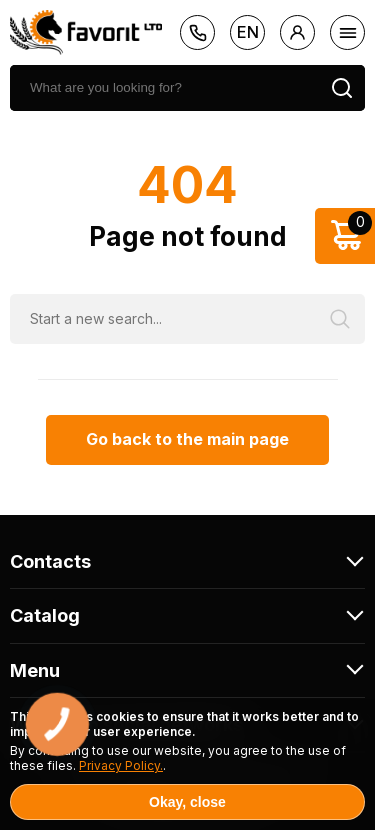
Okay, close (187, 802)
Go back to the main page (187, 439)
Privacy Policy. (121, 765)
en (248, 32)
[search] (164, 88)
